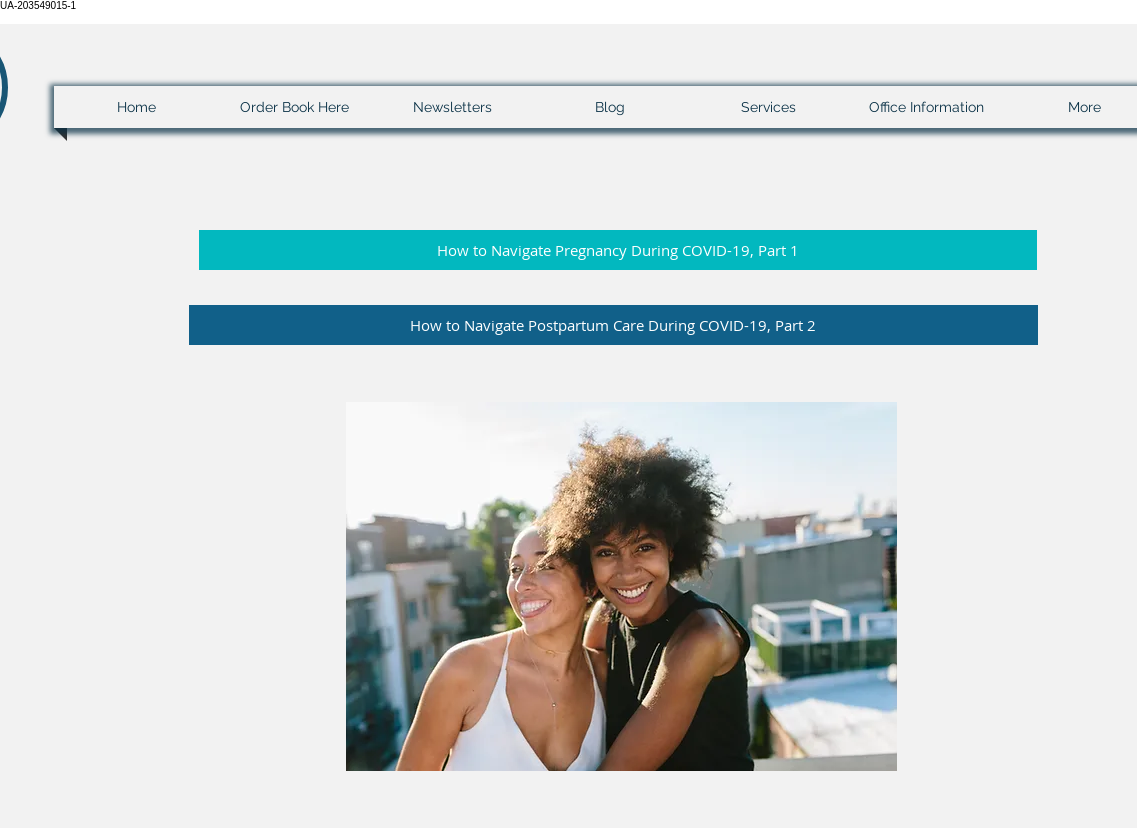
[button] (618, 250)
